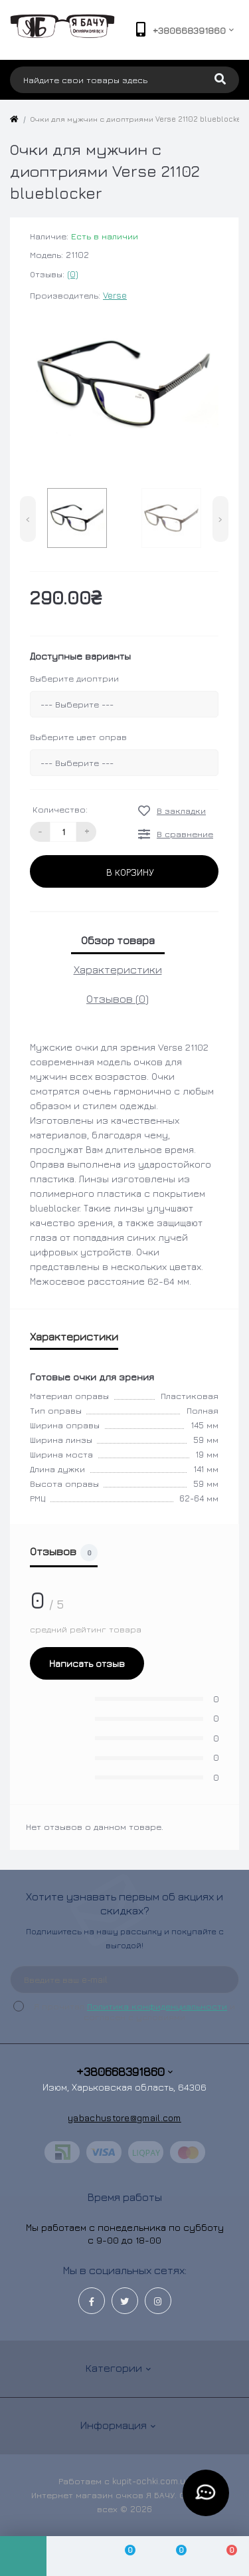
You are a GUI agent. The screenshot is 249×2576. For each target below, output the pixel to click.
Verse (115, 295)
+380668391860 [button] (124, 2072)
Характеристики (118, 969)
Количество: (60, 809)
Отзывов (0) (117, 999)
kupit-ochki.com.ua (151, 2481)
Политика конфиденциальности (157, 2006)
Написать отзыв (87, 1663)
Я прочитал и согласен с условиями (132, 2011)
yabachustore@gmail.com (124, 2117)
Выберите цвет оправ (78, 736)
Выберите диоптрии (74, 678)
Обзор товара (118, 940)
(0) (72, 274)
